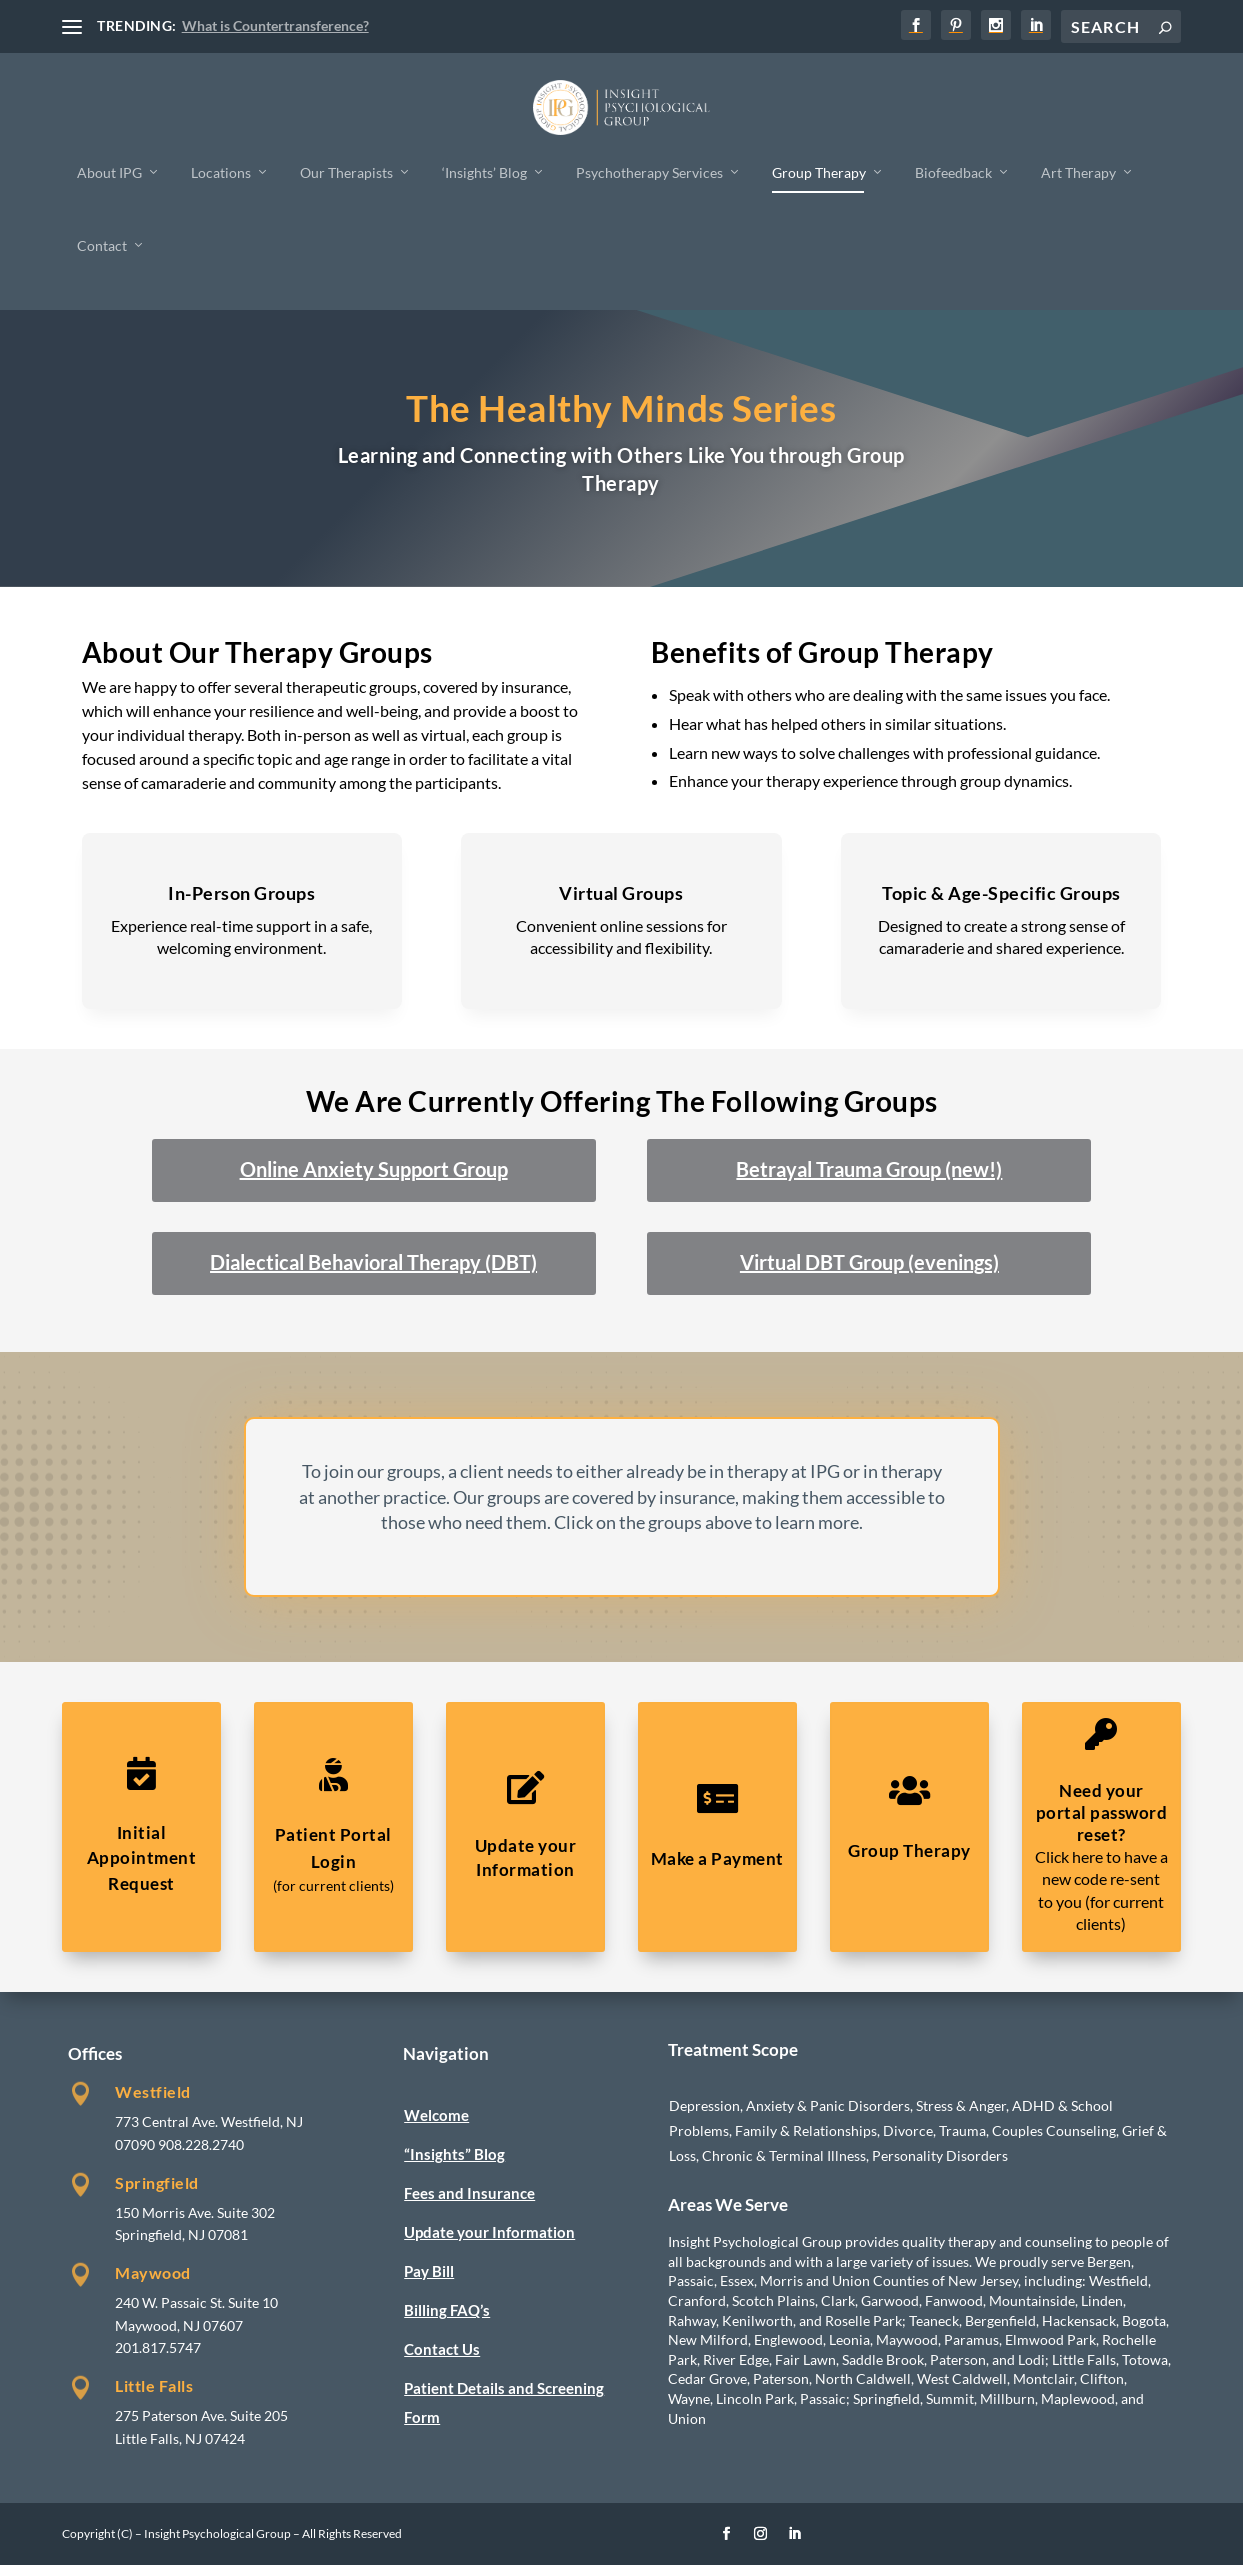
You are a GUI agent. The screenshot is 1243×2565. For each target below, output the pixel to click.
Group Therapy (819, 171)
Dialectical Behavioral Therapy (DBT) (373, 1262)
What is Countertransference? (275, 25)
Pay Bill (429, 2271)
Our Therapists (346, 171)
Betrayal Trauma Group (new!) (869, 1169)
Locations (221, 171)
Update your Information (489, 2232)
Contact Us (442, 2349)
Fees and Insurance (469, 2193)
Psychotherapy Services (649, 171)
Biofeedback (953, 171)
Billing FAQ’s (447, 2310)
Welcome (436, 2115)
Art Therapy (1078, 171)
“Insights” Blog (454, 2154)
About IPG (109, 171)
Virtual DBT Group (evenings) (869, 1262)
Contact (102, 245)
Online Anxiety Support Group (374, 1169)
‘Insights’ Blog (484, 171)
